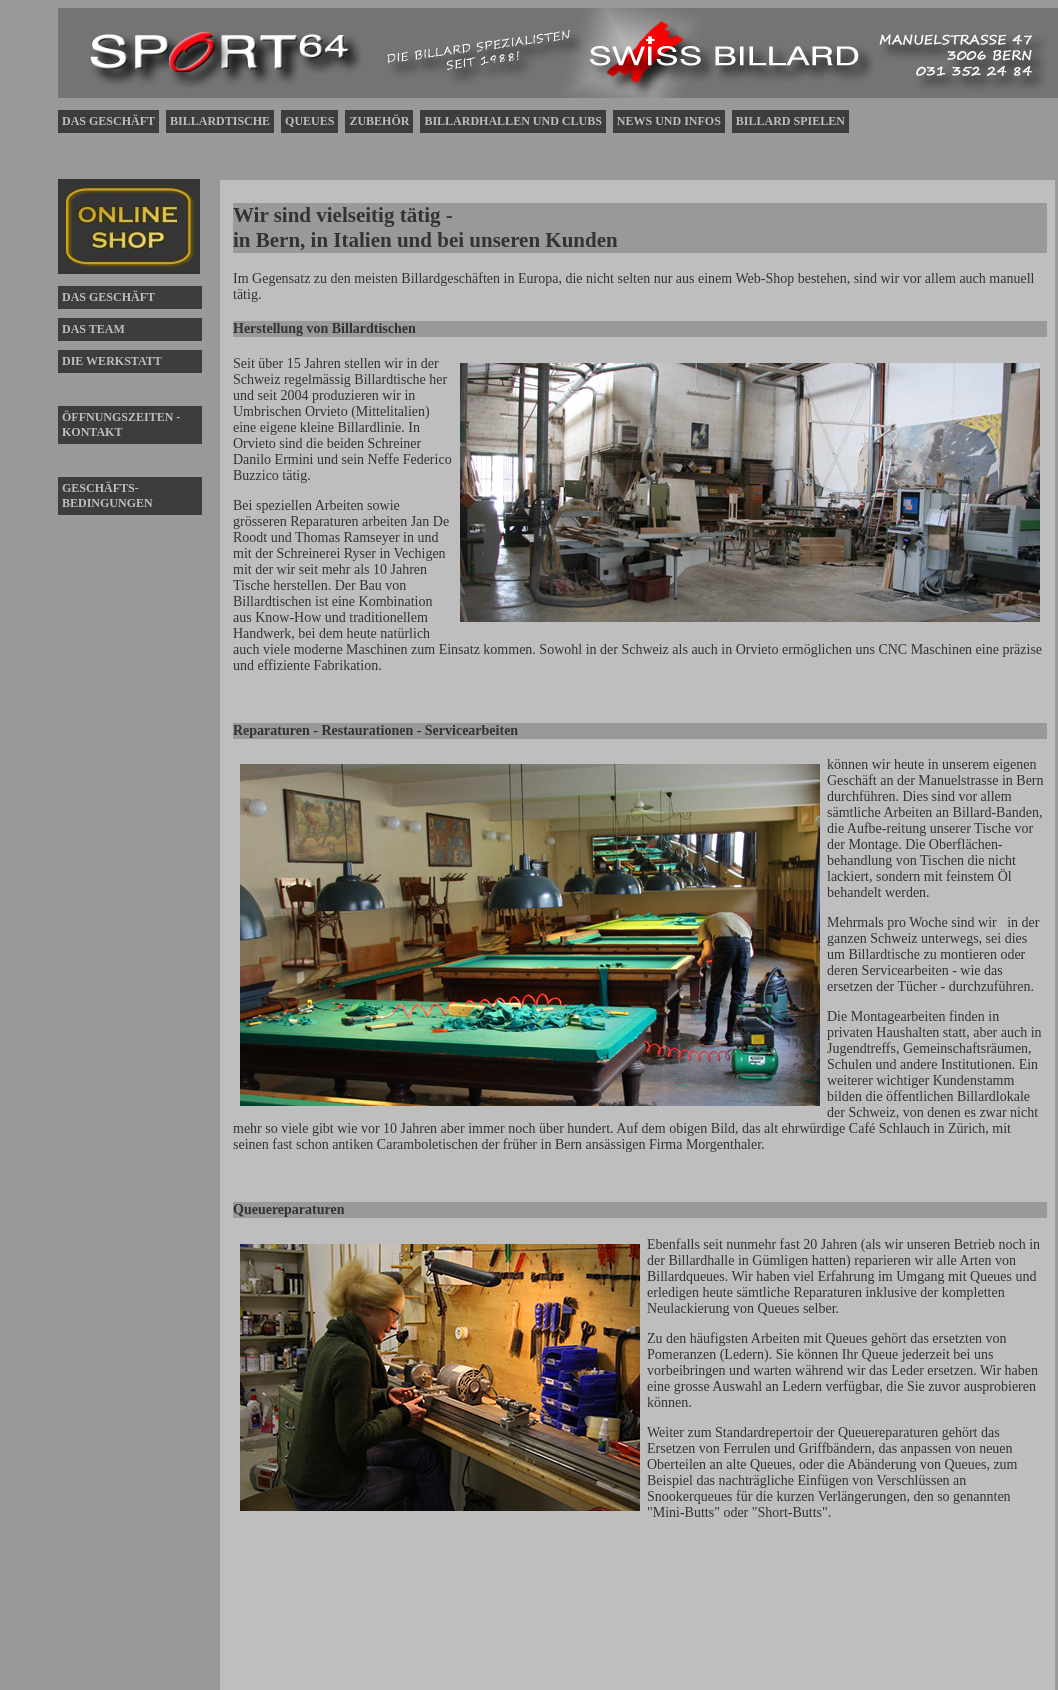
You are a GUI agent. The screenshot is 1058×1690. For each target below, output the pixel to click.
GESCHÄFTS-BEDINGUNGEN (107, 495)
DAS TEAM (93, 329)
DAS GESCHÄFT (108, 121)
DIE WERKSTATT (112, 361)
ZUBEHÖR (379, 121)
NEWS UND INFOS (669, 121)
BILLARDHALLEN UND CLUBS (512, 121)
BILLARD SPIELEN (790, 121)
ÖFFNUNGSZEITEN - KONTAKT (121, 424)
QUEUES (309, 121)
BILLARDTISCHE (220, 121)
